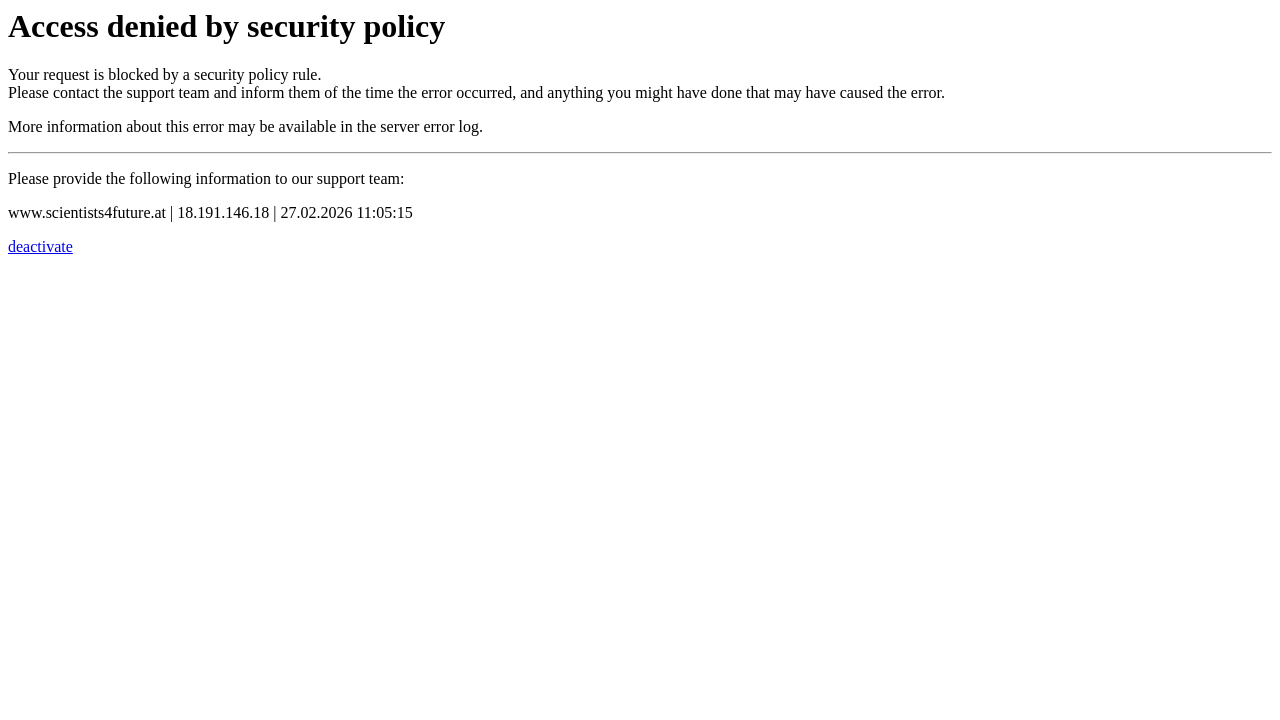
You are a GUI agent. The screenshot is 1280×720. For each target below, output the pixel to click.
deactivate (40, 246)
